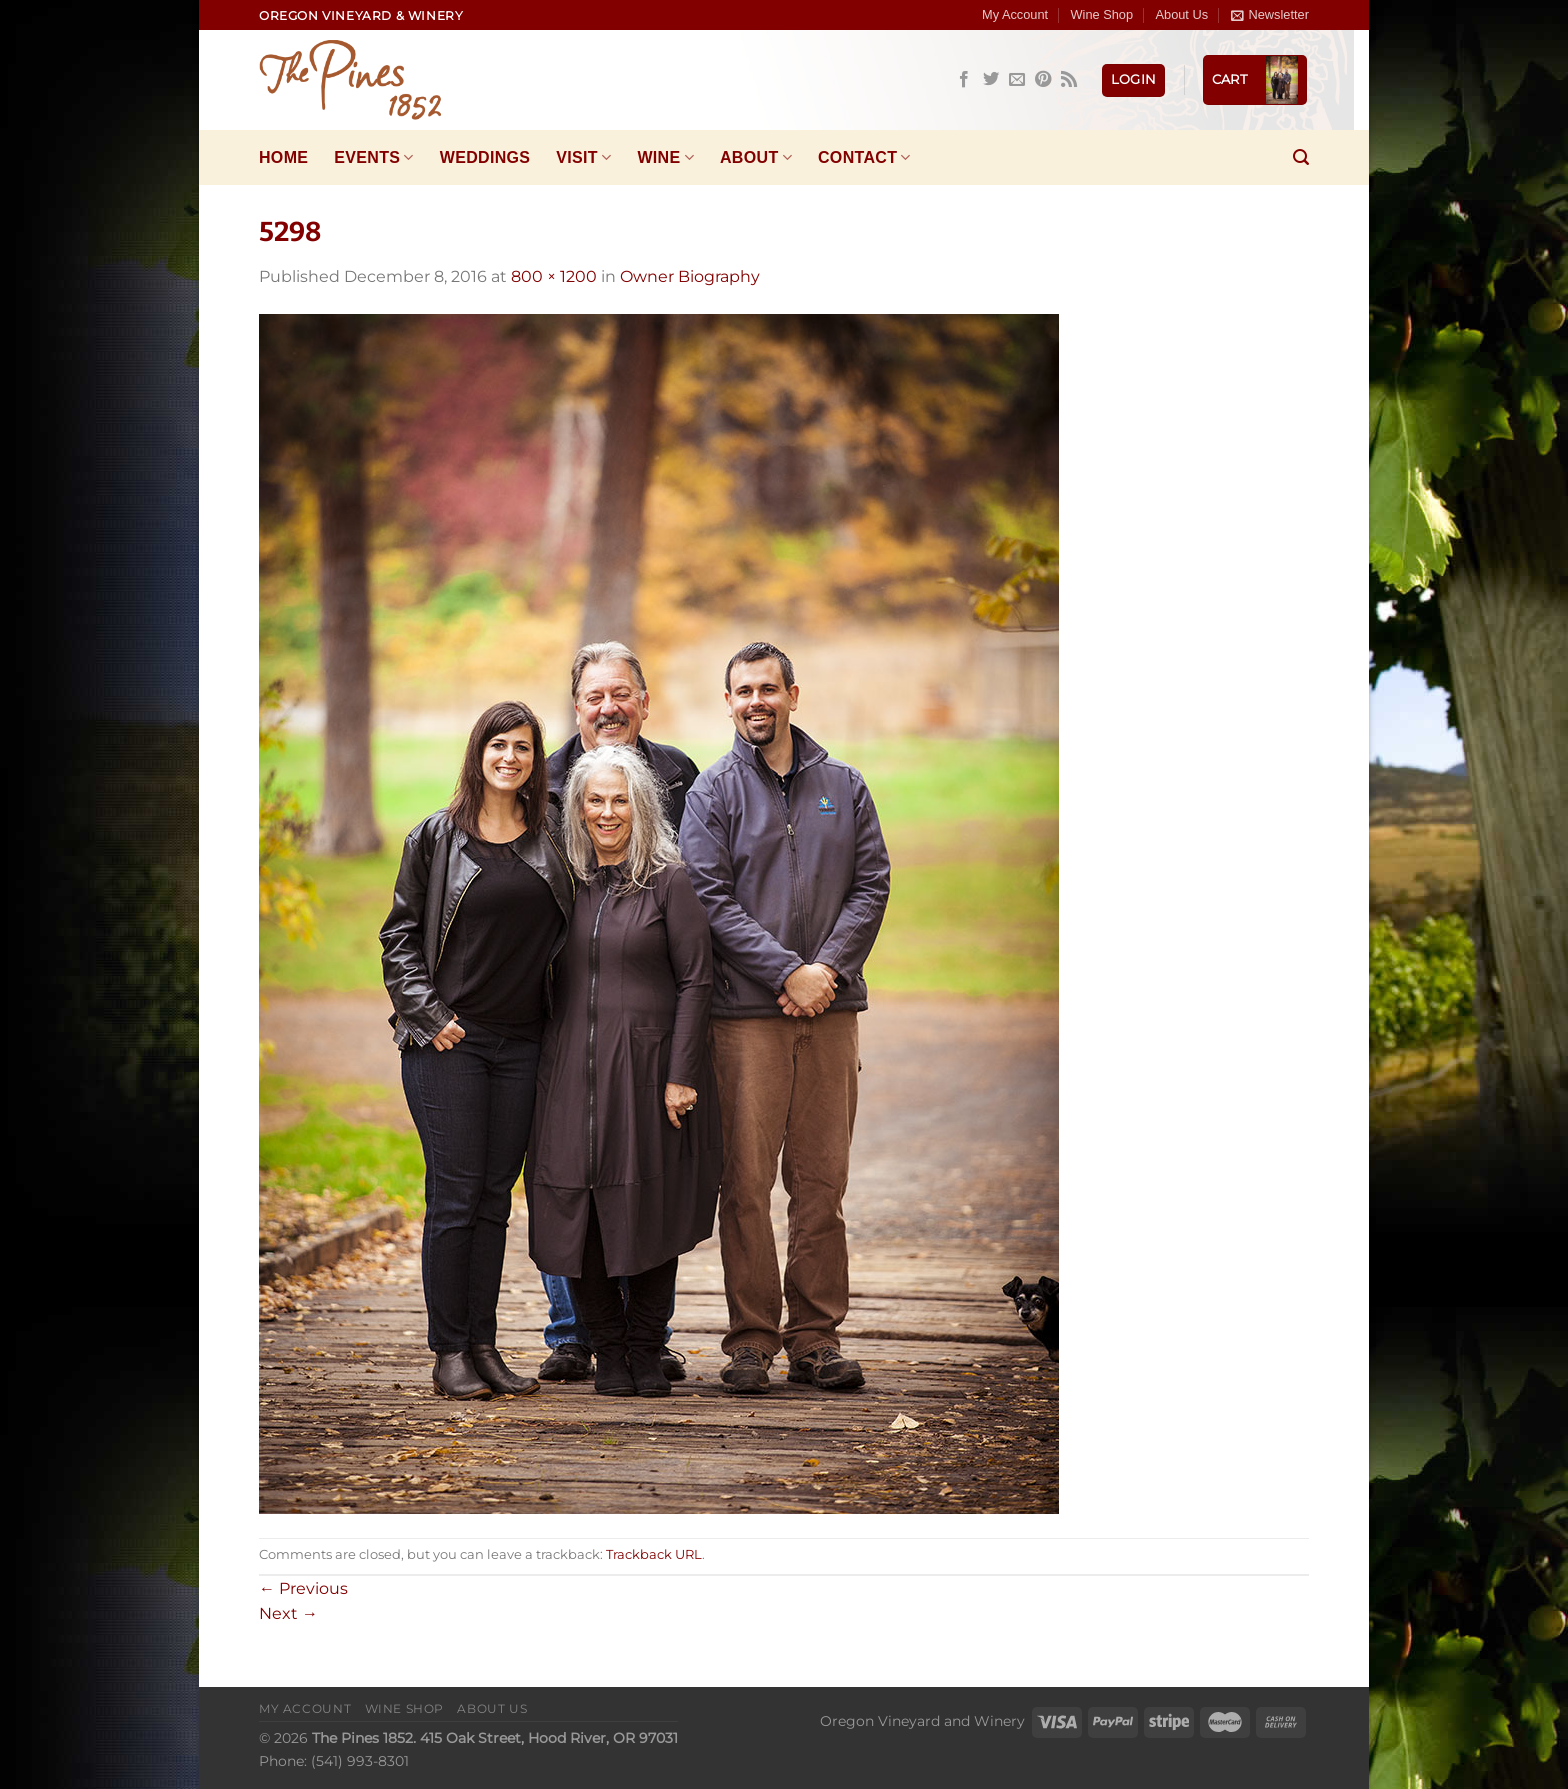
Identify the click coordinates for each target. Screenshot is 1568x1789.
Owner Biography (690, 276)
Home (283, 157)
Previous (303, 1588)
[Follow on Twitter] (991, 80)
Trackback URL (654, 1554)
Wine (665, 157)
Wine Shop (1102, 14)
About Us (1181, 14)
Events (373, 157)
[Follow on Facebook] (964, 80)
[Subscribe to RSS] (1069, 80)
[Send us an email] (1017, 80)
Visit (583, 157)
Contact (864, 157)
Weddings (485, 157)
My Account (1015, 14)
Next (288, 1613)
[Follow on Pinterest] (1043, 80)
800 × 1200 (554, 276)
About (756, 157)
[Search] (1301, 157)
